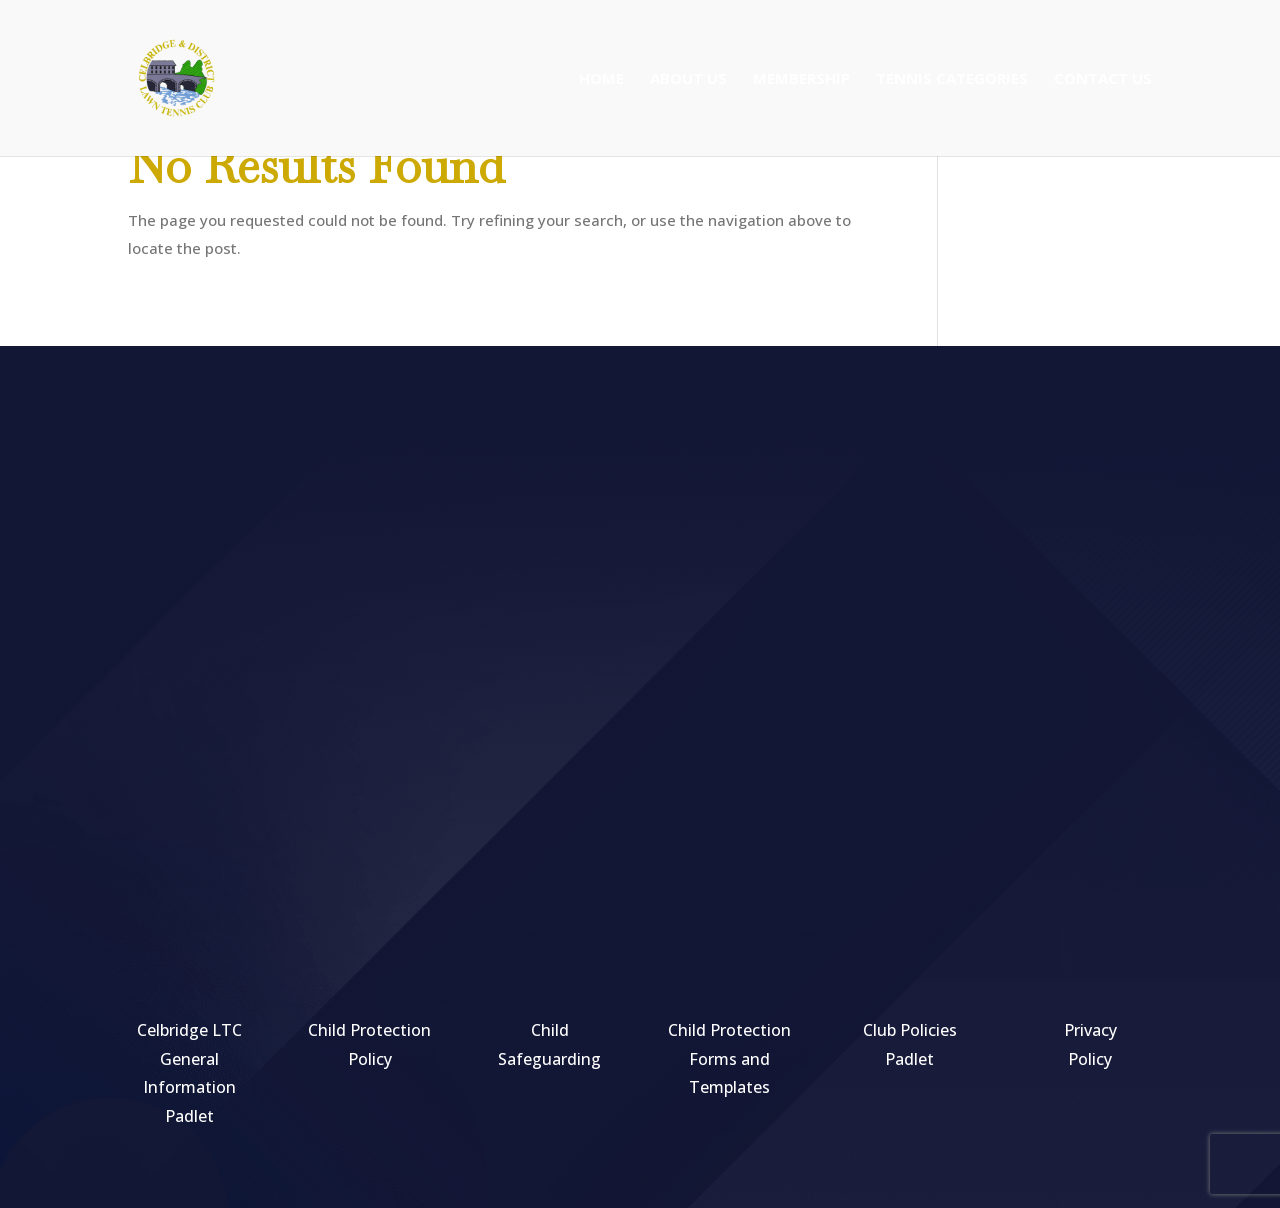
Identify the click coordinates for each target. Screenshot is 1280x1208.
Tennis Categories (952, 79)
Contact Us (1103, 79)
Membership (801, 79)
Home (601, 79)
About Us (688, 79)
